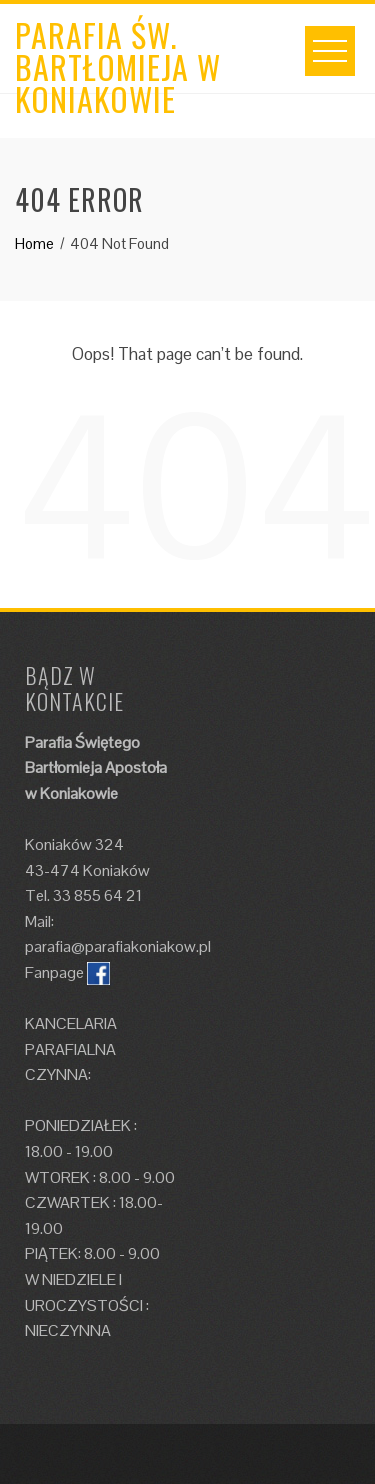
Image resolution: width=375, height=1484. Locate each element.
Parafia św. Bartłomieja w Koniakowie (118, 66)
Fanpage (54, 972)
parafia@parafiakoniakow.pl (118, 946)
